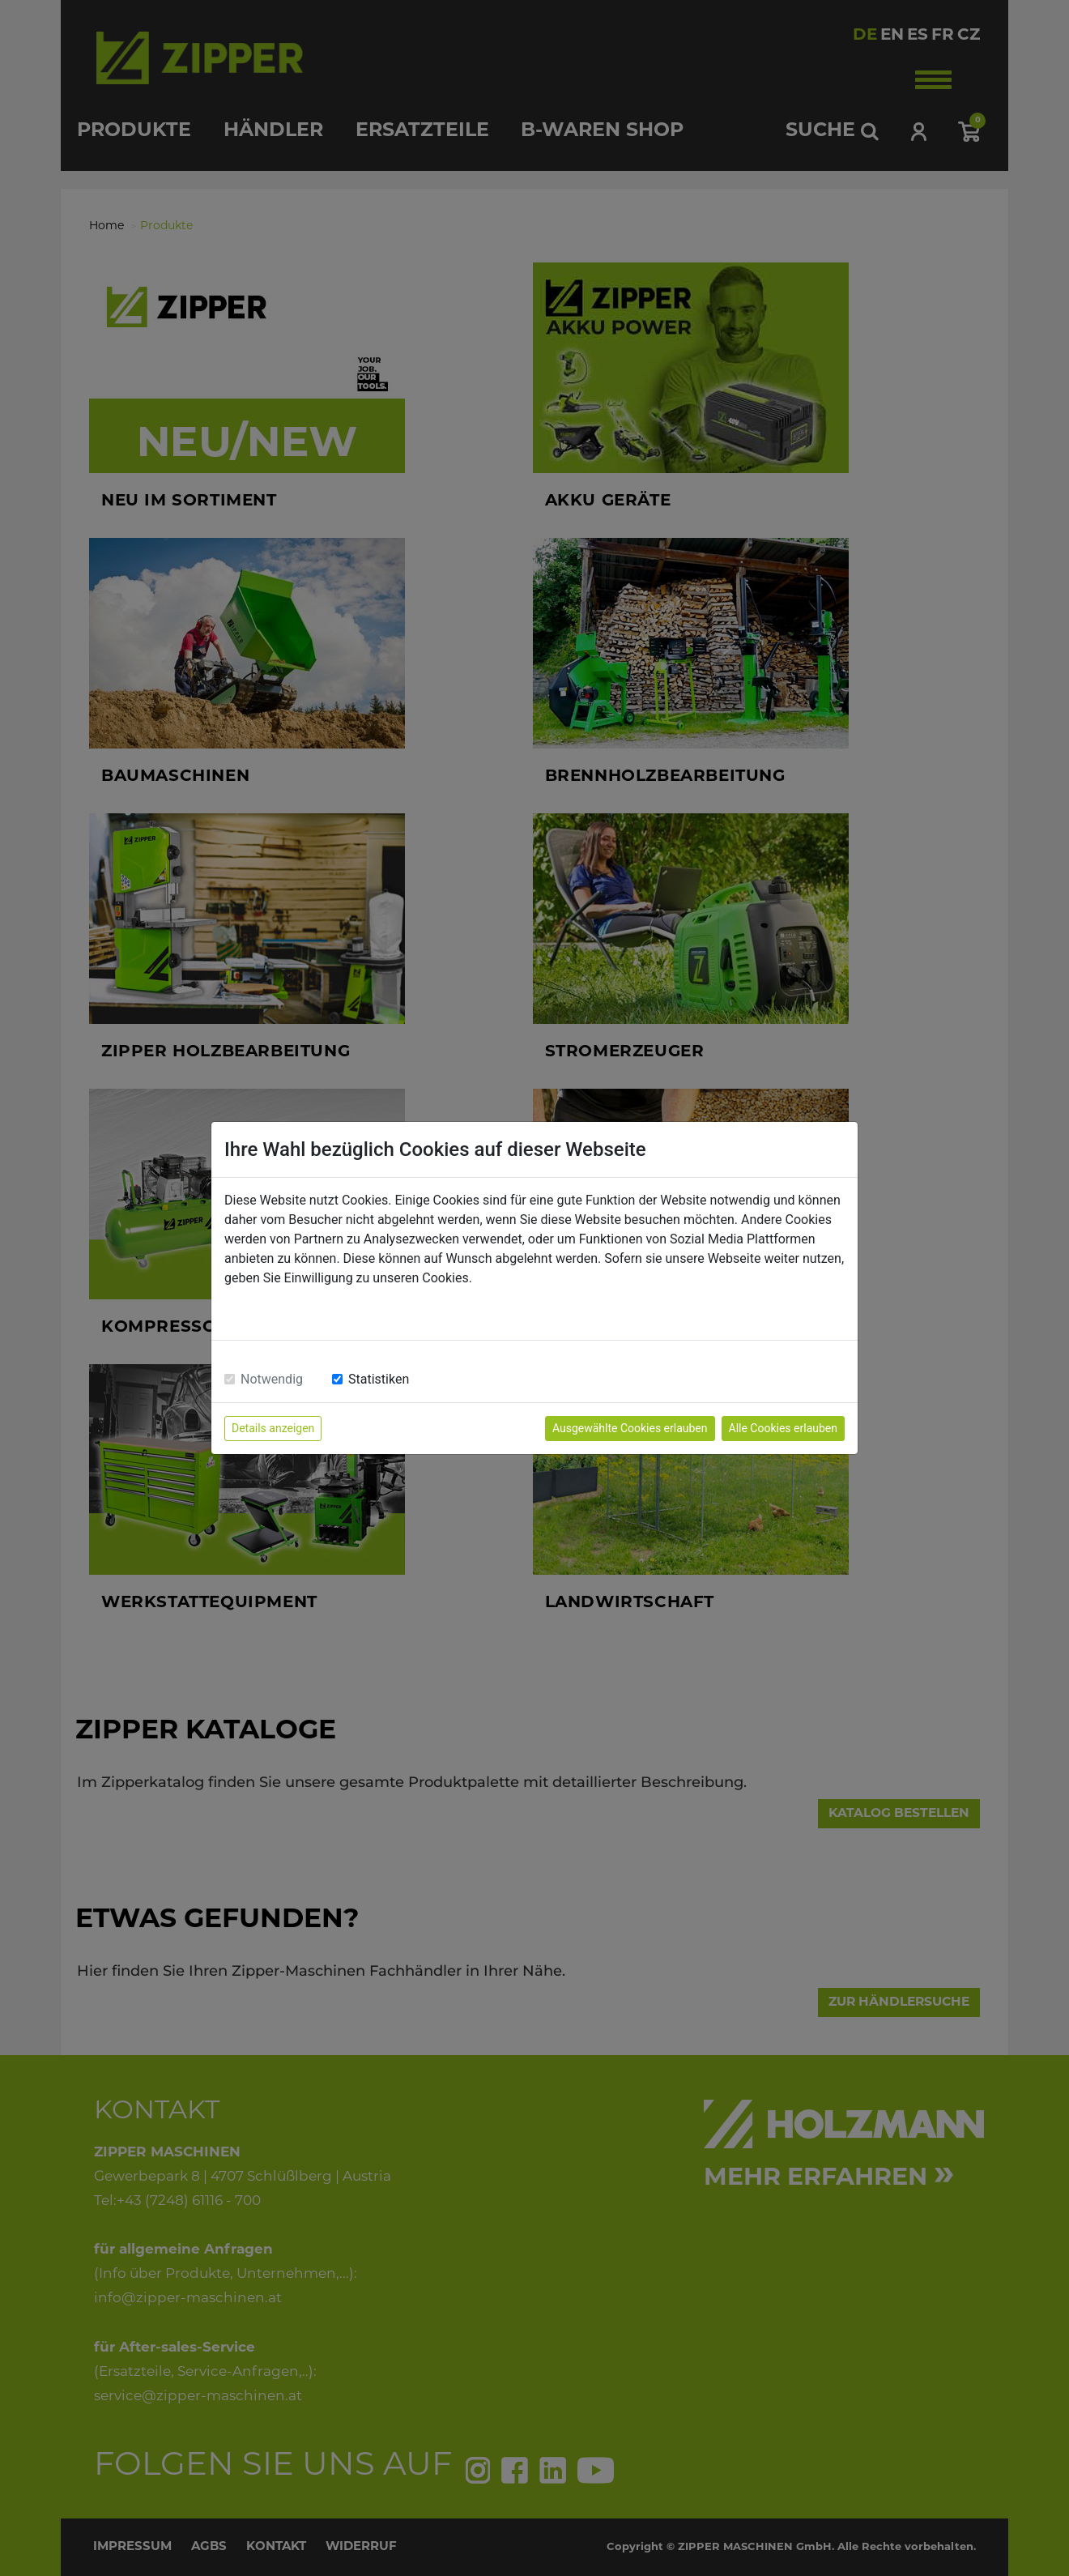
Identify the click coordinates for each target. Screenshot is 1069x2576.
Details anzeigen (273, 1428)
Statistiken (378, 1379)
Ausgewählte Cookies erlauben (630, 1428)
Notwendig (272, 1379)
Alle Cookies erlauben (783, 1428)
